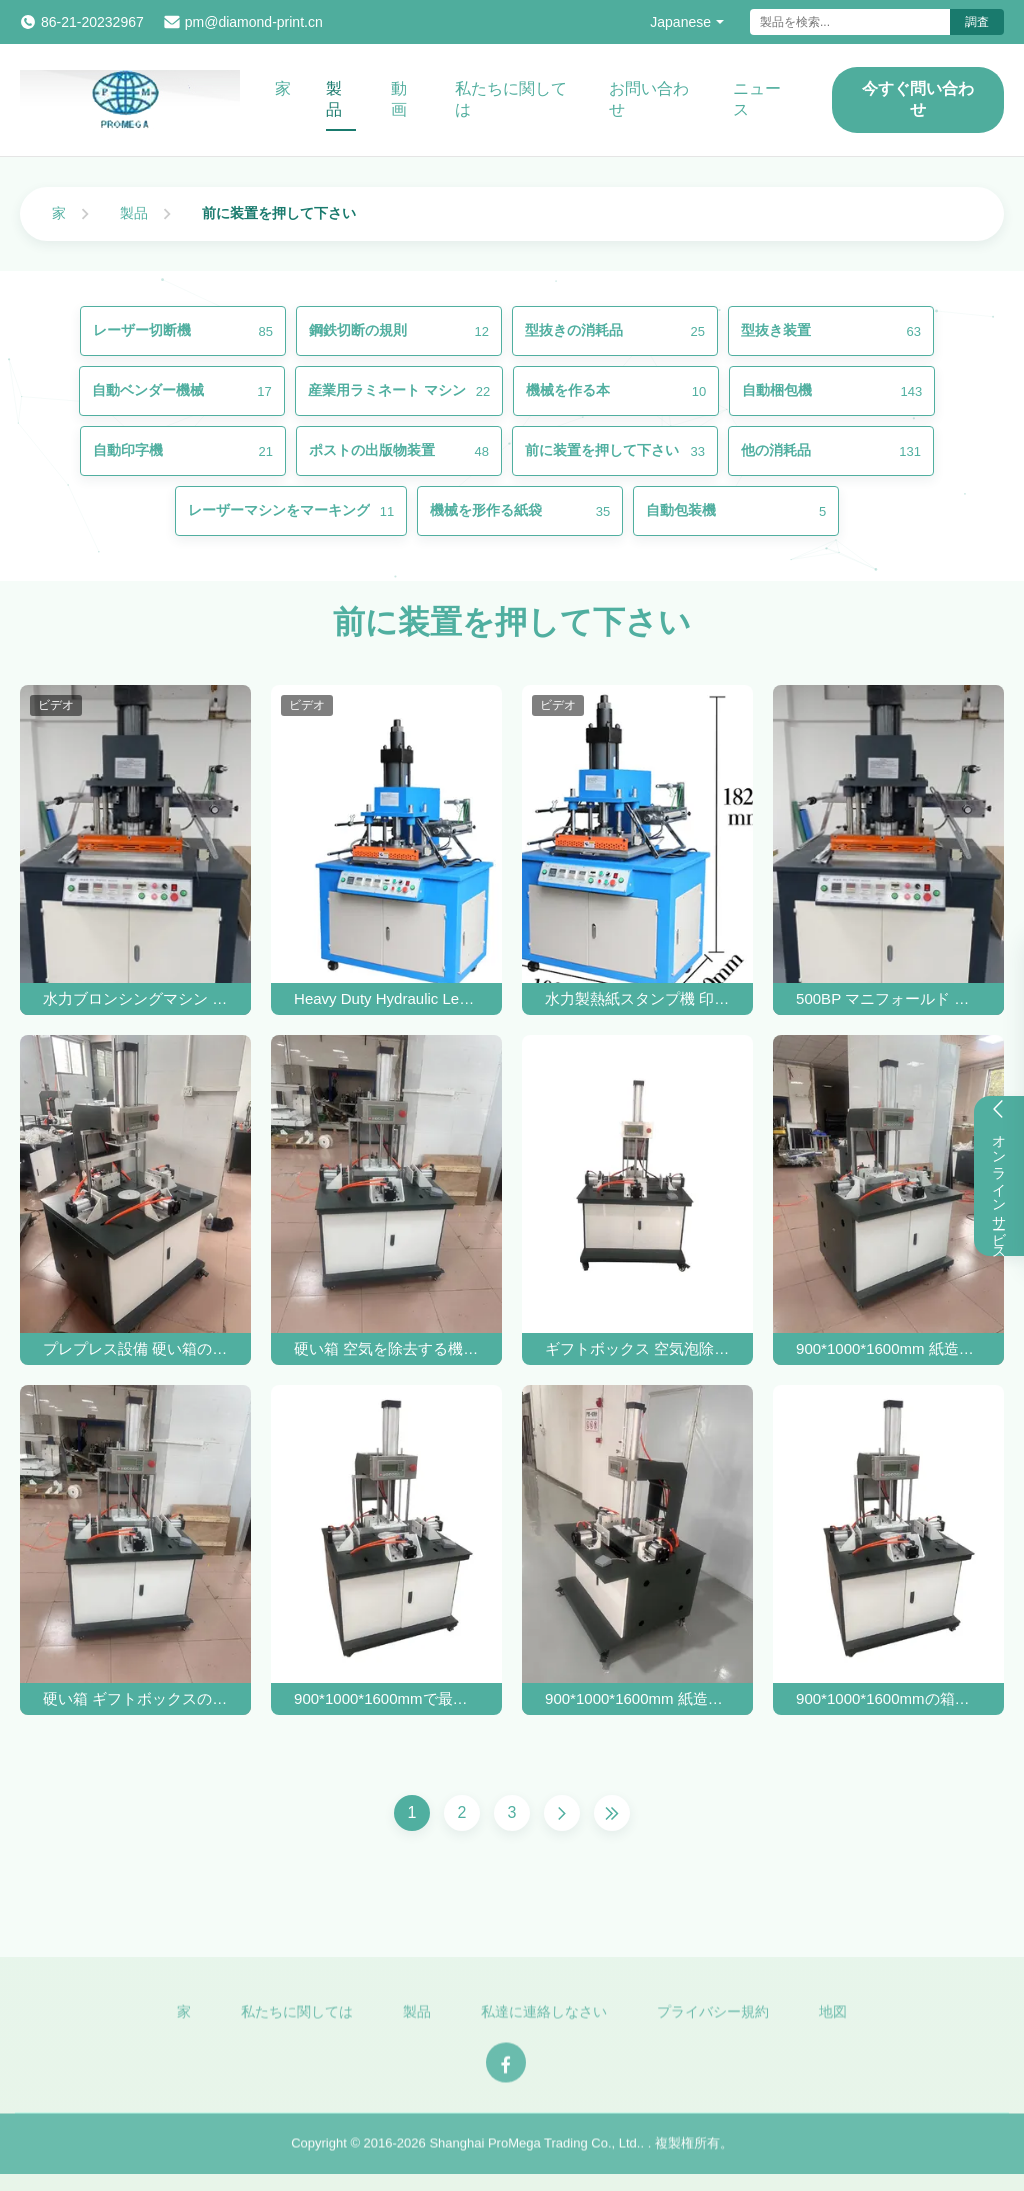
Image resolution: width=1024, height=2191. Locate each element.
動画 (399, 99)
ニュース (757, 99)
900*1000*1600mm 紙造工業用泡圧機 (888, 1348)
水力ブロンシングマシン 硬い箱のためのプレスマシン (135, 998)
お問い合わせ (649, 99)
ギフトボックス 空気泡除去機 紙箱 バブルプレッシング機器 (637, 1348)
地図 (833, 2020)
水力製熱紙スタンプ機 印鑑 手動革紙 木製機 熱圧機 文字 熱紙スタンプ (637, 998)
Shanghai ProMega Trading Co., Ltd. (534, 2152)
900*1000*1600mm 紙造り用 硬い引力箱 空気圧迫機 (637, 1698)
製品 (334, 99)
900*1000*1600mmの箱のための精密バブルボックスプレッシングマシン (888, 1698)
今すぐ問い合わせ (918, 99)
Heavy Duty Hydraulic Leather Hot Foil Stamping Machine (386, 998)
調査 (977, 22)
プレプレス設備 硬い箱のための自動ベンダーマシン (135, 1348)
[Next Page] (562, 1813)
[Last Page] (612, 1813)
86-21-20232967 (92, 22)
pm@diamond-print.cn (254, 22)
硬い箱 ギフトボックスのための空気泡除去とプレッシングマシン (135, 1698)
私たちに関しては (511, 99)
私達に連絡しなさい (544, 2020)
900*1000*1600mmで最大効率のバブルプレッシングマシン (386, 1698)
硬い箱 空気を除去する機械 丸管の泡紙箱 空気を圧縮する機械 (386, 1348)
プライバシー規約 (713, 2020)
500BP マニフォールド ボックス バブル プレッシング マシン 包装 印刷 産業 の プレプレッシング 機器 (888, 998)
